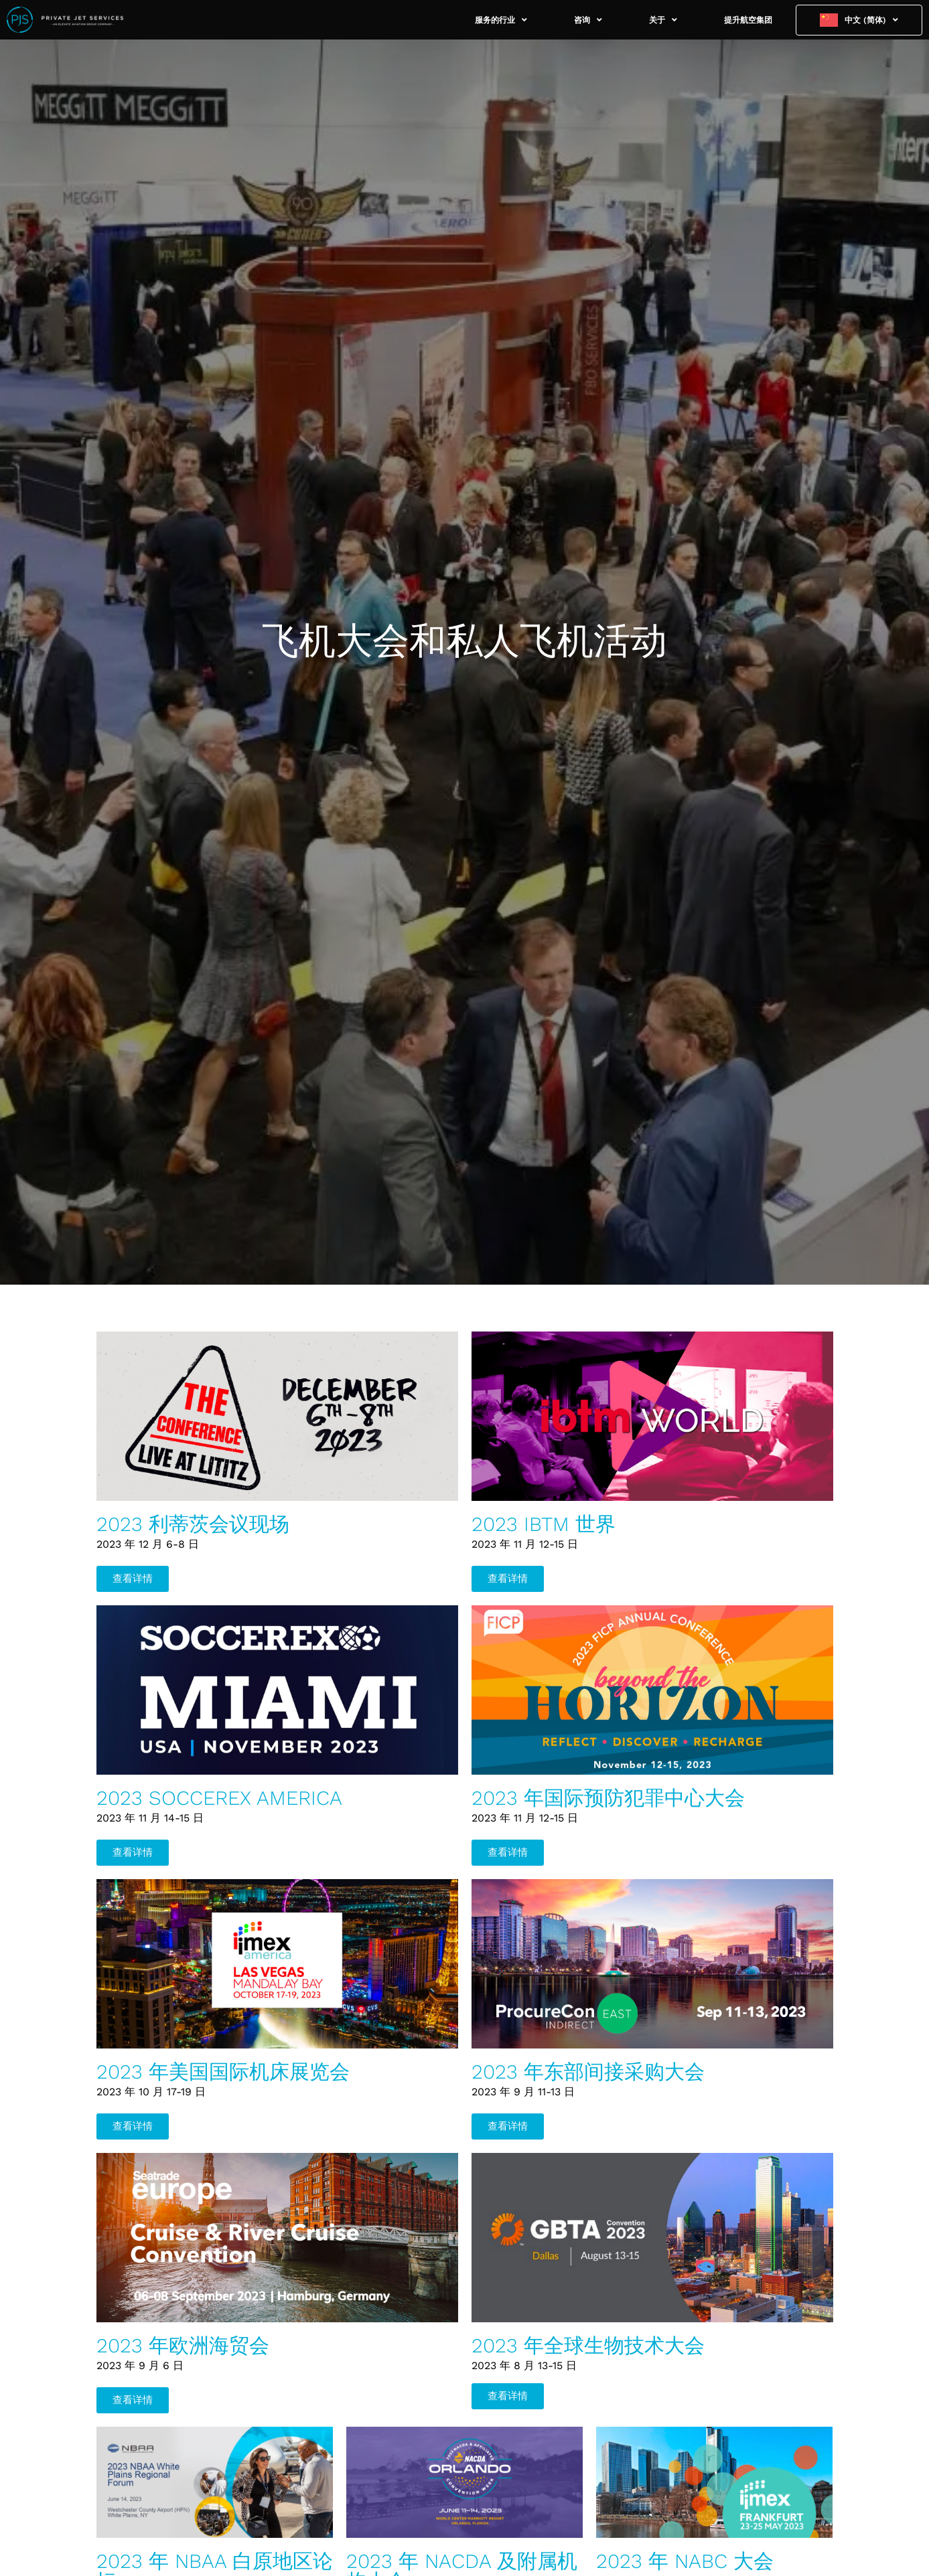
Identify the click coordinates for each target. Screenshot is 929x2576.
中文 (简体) (871, 20)
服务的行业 (501, 20)
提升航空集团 (748, 20)
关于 (663, 20)
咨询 (588, 20)
